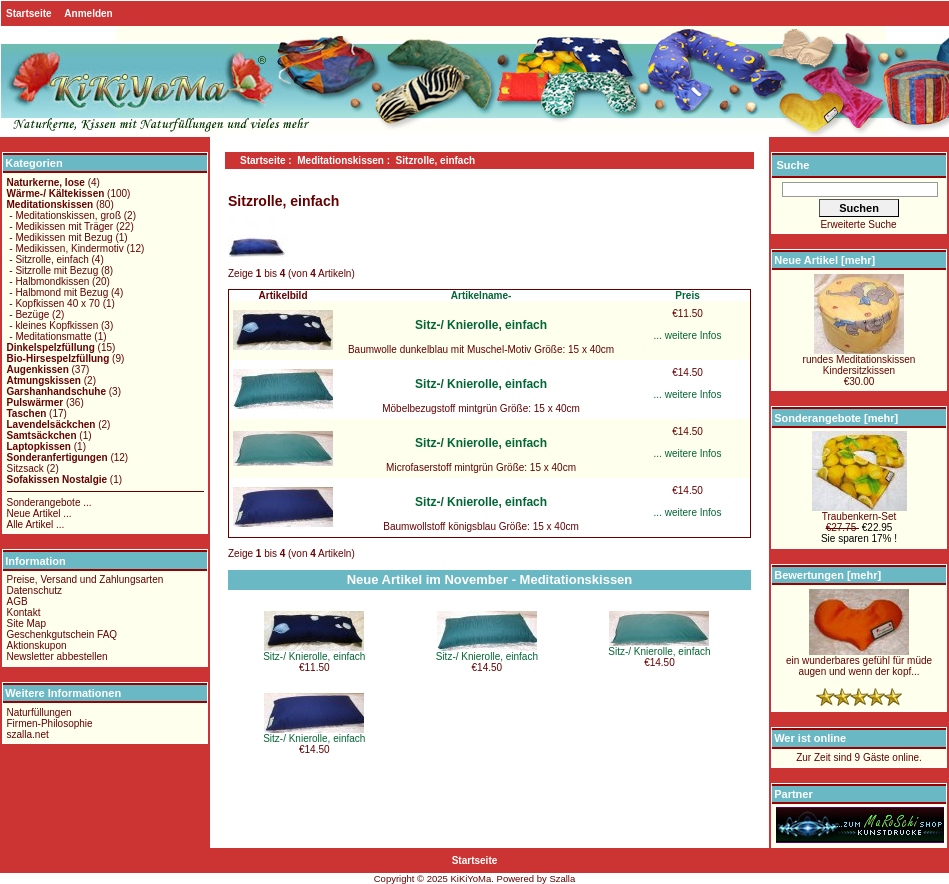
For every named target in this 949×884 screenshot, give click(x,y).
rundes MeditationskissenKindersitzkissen (859, 360)
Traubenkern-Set (859, 512)
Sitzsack (25, 468)
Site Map (26, 623)
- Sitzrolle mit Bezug (53, 270)
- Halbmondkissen (48, 281)
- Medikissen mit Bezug (60, 237)
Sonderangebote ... (49, 502)
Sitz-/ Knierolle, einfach (481, 325)
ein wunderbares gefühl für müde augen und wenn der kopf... (859, 661)
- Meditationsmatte (49, 336)
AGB (17, 601)
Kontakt (24, 612)
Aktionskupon (37, 645)
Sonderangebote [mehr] (836, 418)
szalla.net (28, 734)
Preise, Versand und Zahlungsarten (85, 579)
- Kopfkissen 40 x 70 (53, 303)
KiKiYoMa (470, 878)
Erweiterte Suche (858, 224)
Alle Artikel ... (36, 524)
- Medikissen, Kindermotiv (65, 248)
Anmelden (88, 13)
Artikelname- (481, 295)
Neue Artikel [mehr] (824, 260)
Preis (687, 295)
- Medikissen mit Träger (60, 226)
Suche (792, 165)
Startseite (29, 13)
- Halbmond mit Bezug (58, 292)
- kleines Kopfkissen (53, 325)
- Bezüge (28, 314)
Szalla (562, 878)
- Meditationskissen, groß (64, 215)
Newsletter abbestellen (57, 656)
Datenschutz (35, 590)
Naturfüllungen (39, 712)
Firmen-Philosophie (50, 723)
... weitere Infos (688, 335)
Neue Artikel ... (39, 513)
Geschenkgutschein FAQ (62, 634)
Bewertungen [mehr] (827, 575)
